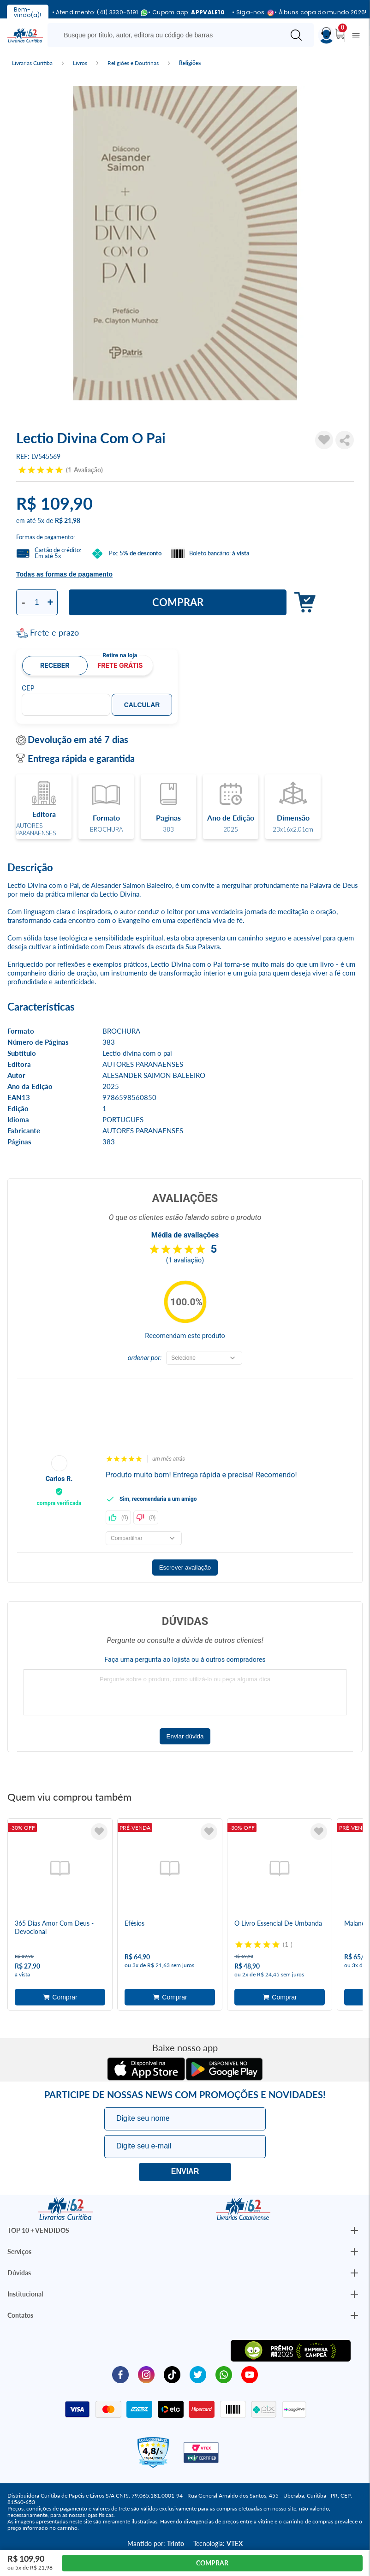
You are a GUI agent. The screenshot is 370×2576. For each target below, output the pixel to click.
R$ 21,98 (67, 520)
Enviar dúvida (185, 1736)
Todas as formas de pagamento (64, 574)
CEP (28, 688)
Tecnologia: (218, 2543)
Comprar (177, 602)
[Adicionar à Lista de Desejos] (324, 440)
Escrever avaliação (185, 1567)
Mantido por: (155, 2543)
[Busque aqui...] (168, 35)
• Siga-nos (249, 12)
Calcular (142, 704)
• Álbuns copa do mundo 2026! (320, 12)
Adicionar (302, 602)
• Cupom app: (186, 12)
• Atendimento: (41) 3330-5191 (96, 12)
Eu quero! (185, 2172)
